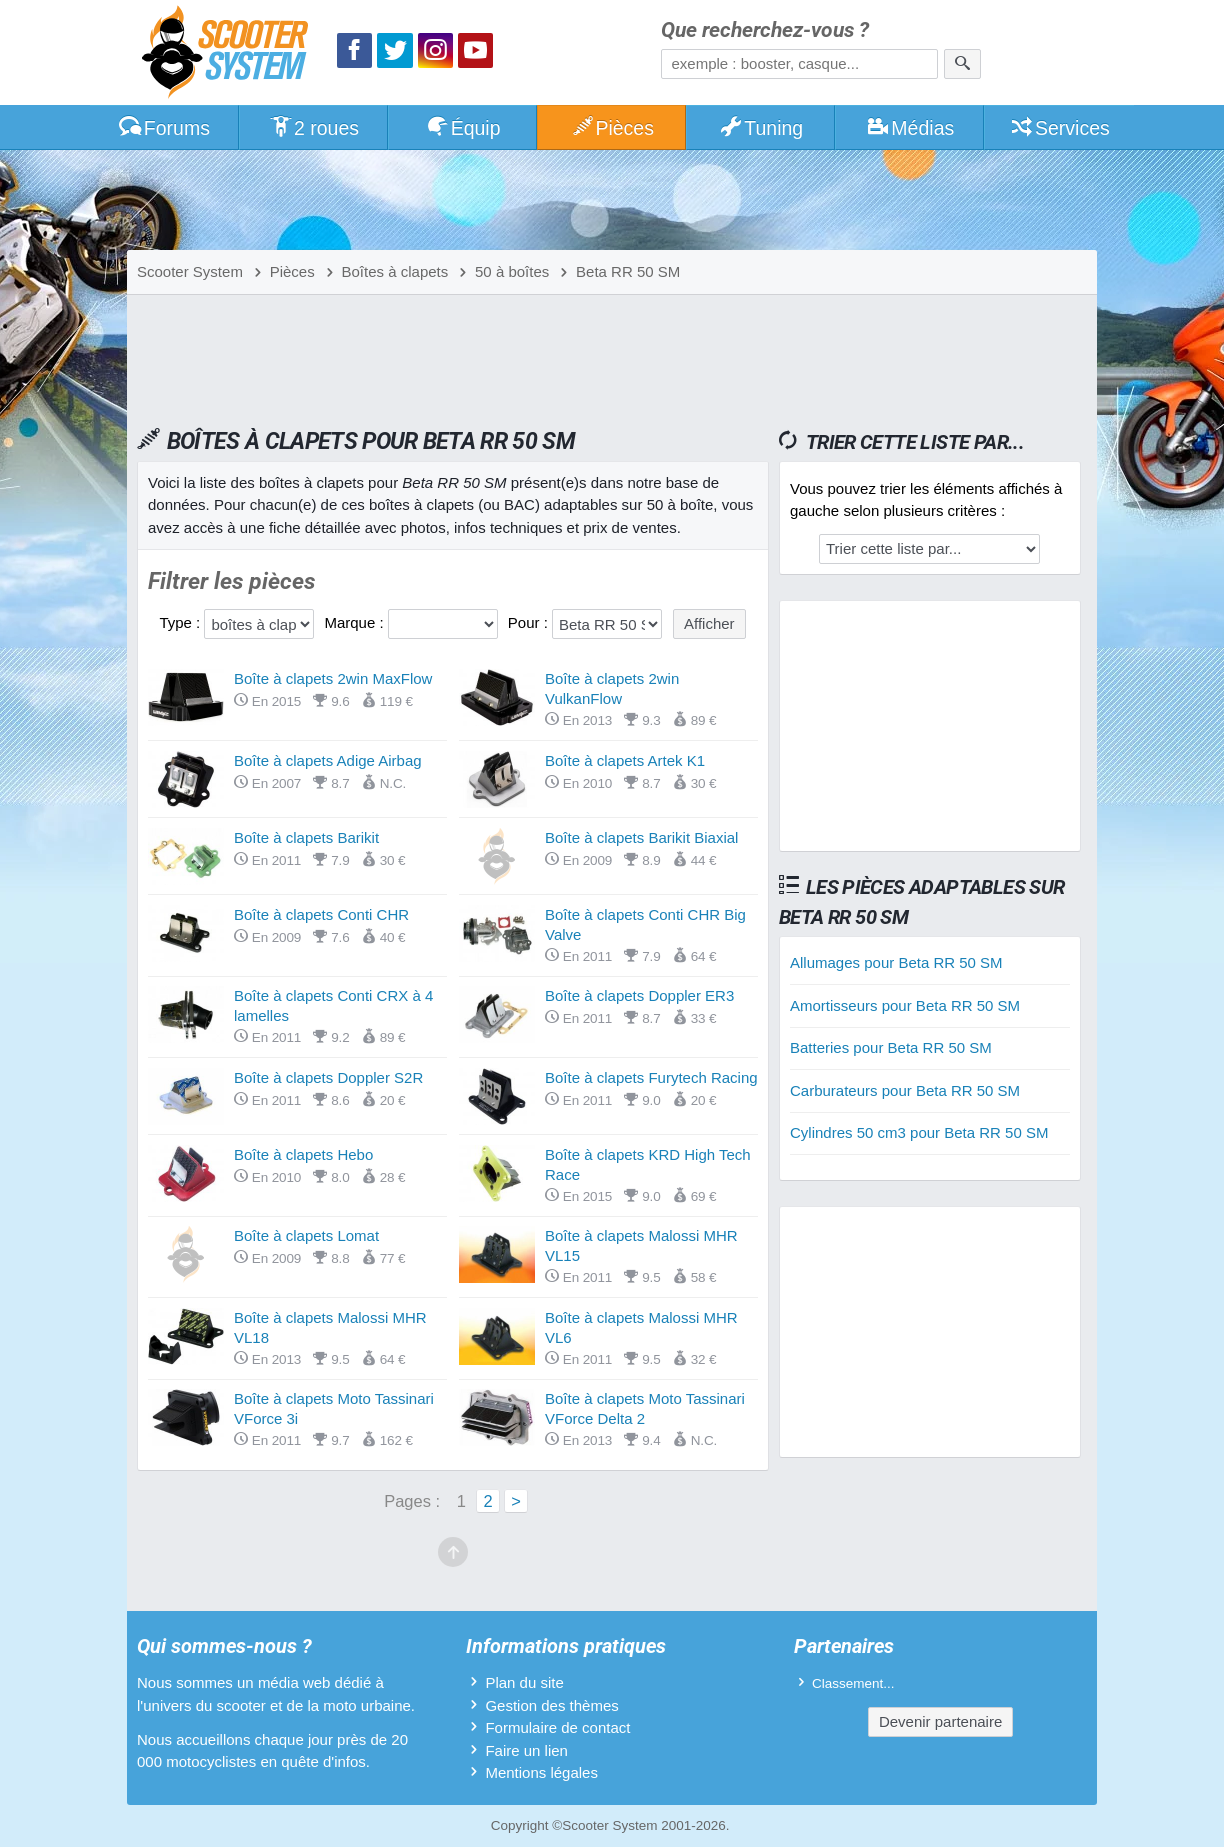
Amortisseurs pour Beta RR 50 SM (905, 1005)
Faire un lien (526, 1750)
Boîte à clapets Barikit (306, 837)
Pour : (530, 622)
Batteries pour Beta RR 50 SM (891, 1047)
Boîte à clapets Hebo (303, 1154)
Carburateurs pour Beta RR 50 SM (905, 1090)
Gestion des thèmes (551, 1705)
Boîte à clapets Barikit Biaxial (641, 837)
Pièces (612, 128)
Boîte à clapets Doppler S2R (328, 1077)
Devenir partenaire (940, 1721)
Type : (181, 622)
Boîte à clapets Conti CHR (321, 914)
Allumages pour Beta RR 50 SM (896, 962)
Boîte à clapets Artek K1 (625, 760)
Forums (164, 128)
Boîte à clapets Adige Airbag (328, 760)
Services (1059, 128)
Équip (463, 128)
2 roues (313, 128)
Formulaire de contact (557, 1727)
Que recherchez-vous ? (765, 30)
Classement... (853, 1683)
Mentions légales (541, 1772)
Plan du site (524, 1682)
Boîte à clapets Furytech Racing (651, 1077)
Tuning (761, 128)
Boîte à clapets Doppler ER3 (639, 995)
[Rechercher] (962, 64)
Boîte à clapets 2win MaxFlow (333, 678)
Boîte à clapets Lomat (306, 1235)
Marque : (355, 622)
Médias (910, 128)
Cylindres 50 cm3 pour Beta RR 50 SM (919, 1132)
